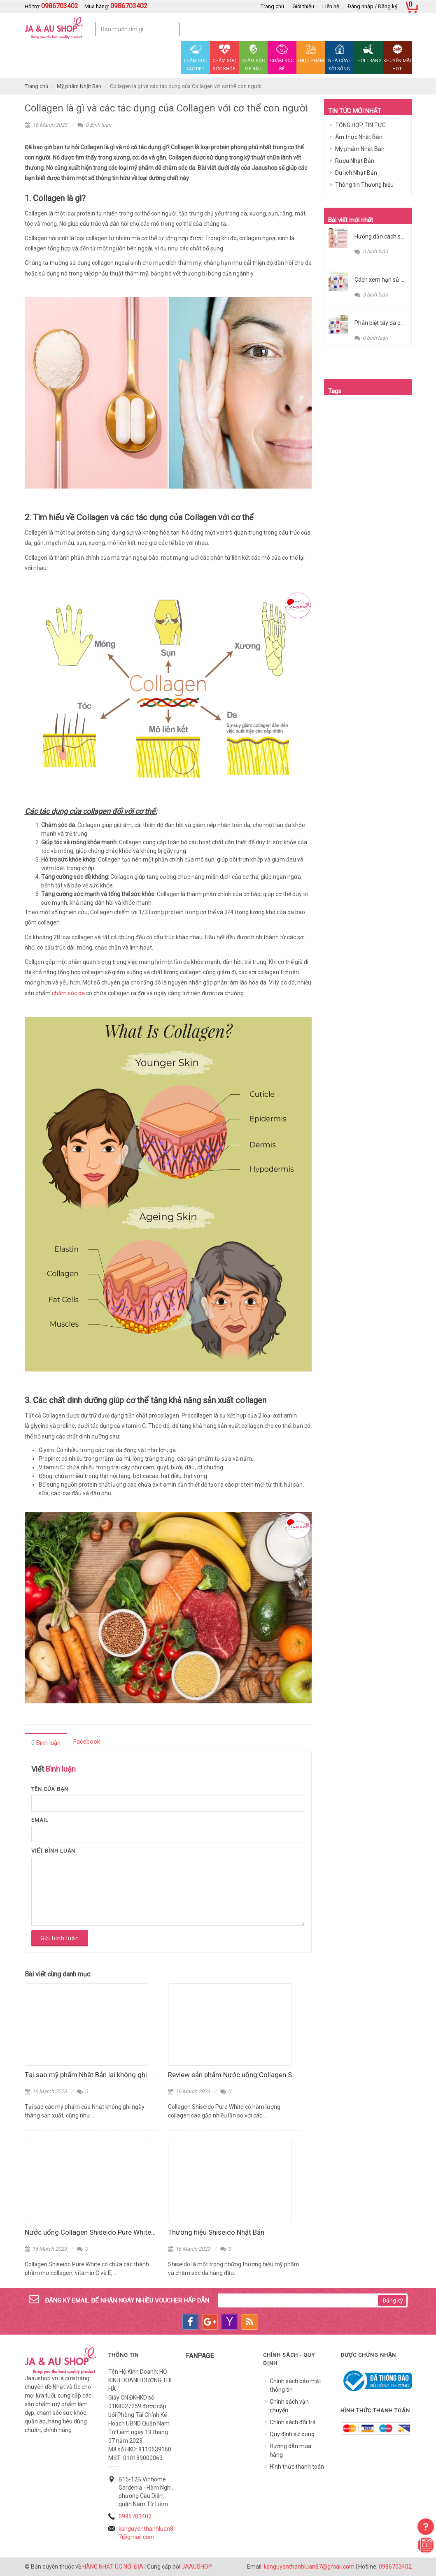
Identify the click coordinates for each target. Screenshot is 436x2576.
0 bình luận (371, 251)
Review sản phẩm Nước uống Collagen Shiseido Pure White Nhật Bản (273, 2075)
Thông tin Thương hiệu (364, 184)
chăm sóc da (68, 993)
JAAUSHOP (197, 2566)
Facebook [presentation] (86, 1741)
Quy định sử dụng (292, 2434)
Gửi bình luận (59, 1938)
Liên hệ (330, 6)
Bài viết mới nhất (350, 220)
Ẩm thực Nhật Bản (358, 137)
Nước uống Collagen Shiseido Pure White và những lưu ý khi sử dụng (130, 2232)
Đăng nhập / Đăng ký (372, 6)
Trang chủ (272, 6)
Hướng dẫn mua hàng (290, 2450)
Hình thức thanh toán (297, 2466)
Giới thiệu (303, 6)
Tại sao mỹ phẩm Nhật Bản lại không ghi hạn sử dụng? (107, 2075)
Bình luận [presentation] (46, 1743)
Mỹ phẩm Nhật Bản (79, 86)
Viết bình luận (53, 1851)
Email (40, 1820)
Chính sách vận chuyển (289, 2406)
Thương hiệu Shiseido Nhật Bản (216, 2232)
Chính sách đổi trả (293, 2422)
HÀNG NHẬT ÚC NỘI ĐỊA (112, 2566)
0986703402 (135, 2516)
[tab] (46, 1742)
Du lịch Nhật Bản (356, 172)
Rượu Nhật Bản (354, 161)
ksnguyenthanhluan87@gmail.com (309, 2566)
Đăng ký (392, 2300)
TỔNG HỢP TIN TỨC (360, 125)
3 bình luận (371, 295)
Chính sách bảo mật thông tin (295, 2385)
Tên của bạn (49, 1789)
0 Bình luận (94, 125)
